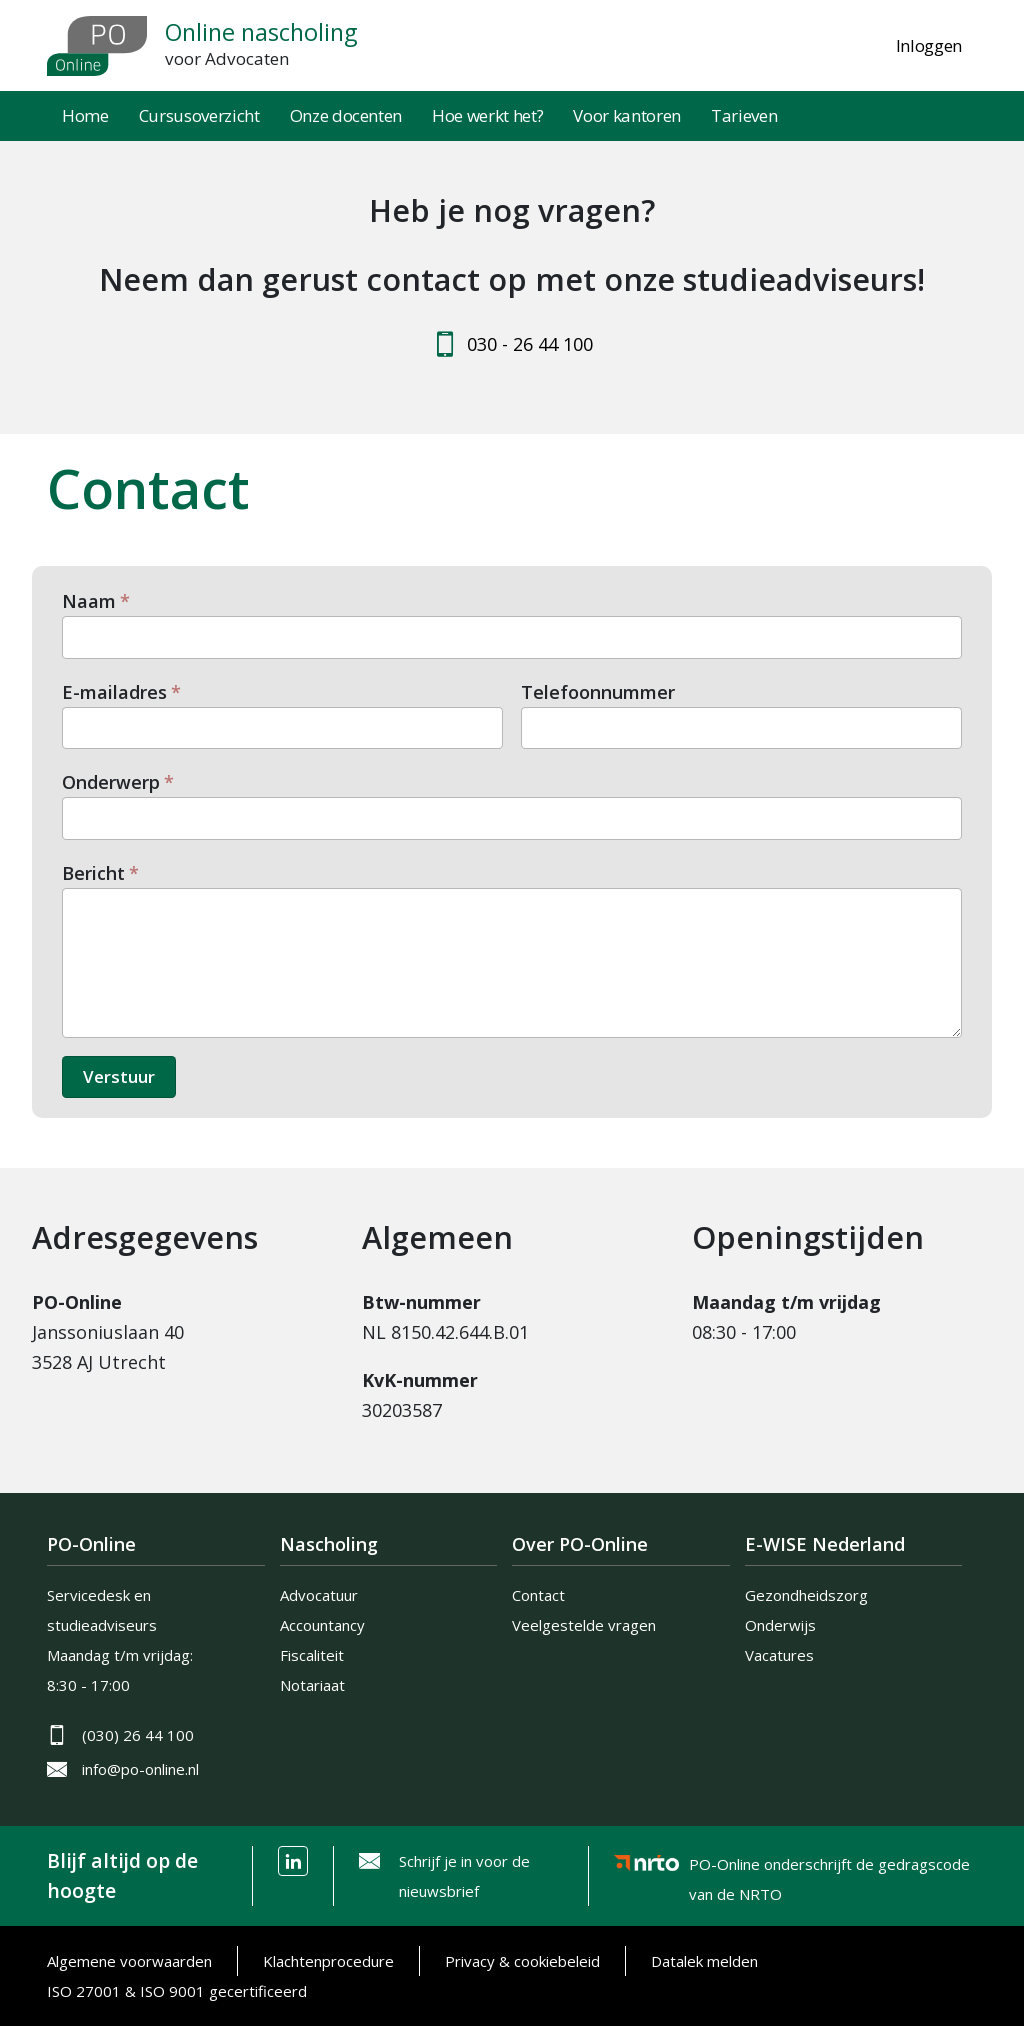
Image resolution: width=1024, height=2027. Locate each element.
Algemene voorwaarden (129, 1961)
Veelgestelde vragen (584, 1625)
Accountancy (322, 1625)
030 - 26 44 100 (530, 344)
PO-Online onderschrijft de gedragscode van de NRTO (829, 1867)
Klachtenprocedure (328, 1961)
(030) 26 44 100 (138, 1735)
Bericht (93, 873)
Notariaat (312, 1685)
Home (85, 115)
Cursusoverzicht (199, 115)
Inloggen (929, 45)
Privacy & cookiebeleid (522, 1961)
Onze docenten (346, 115)
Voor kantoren (627, 115)
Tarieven (744, 115)
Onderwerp (111, 782)
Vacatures (779, 1655)
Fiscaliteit (312, 1655)
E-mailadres (114, 692)
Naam (89, 601)
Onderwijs (780, 1625)
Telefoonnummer (598, 692)
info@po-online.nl (140, 1769)
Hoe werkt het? (487, 115)
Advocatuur (319, 1595)
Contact (538, 1595)
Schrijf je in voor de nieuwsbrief (464, 1876)
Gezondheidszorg (806, 1595)
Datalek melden (704, 1961)
